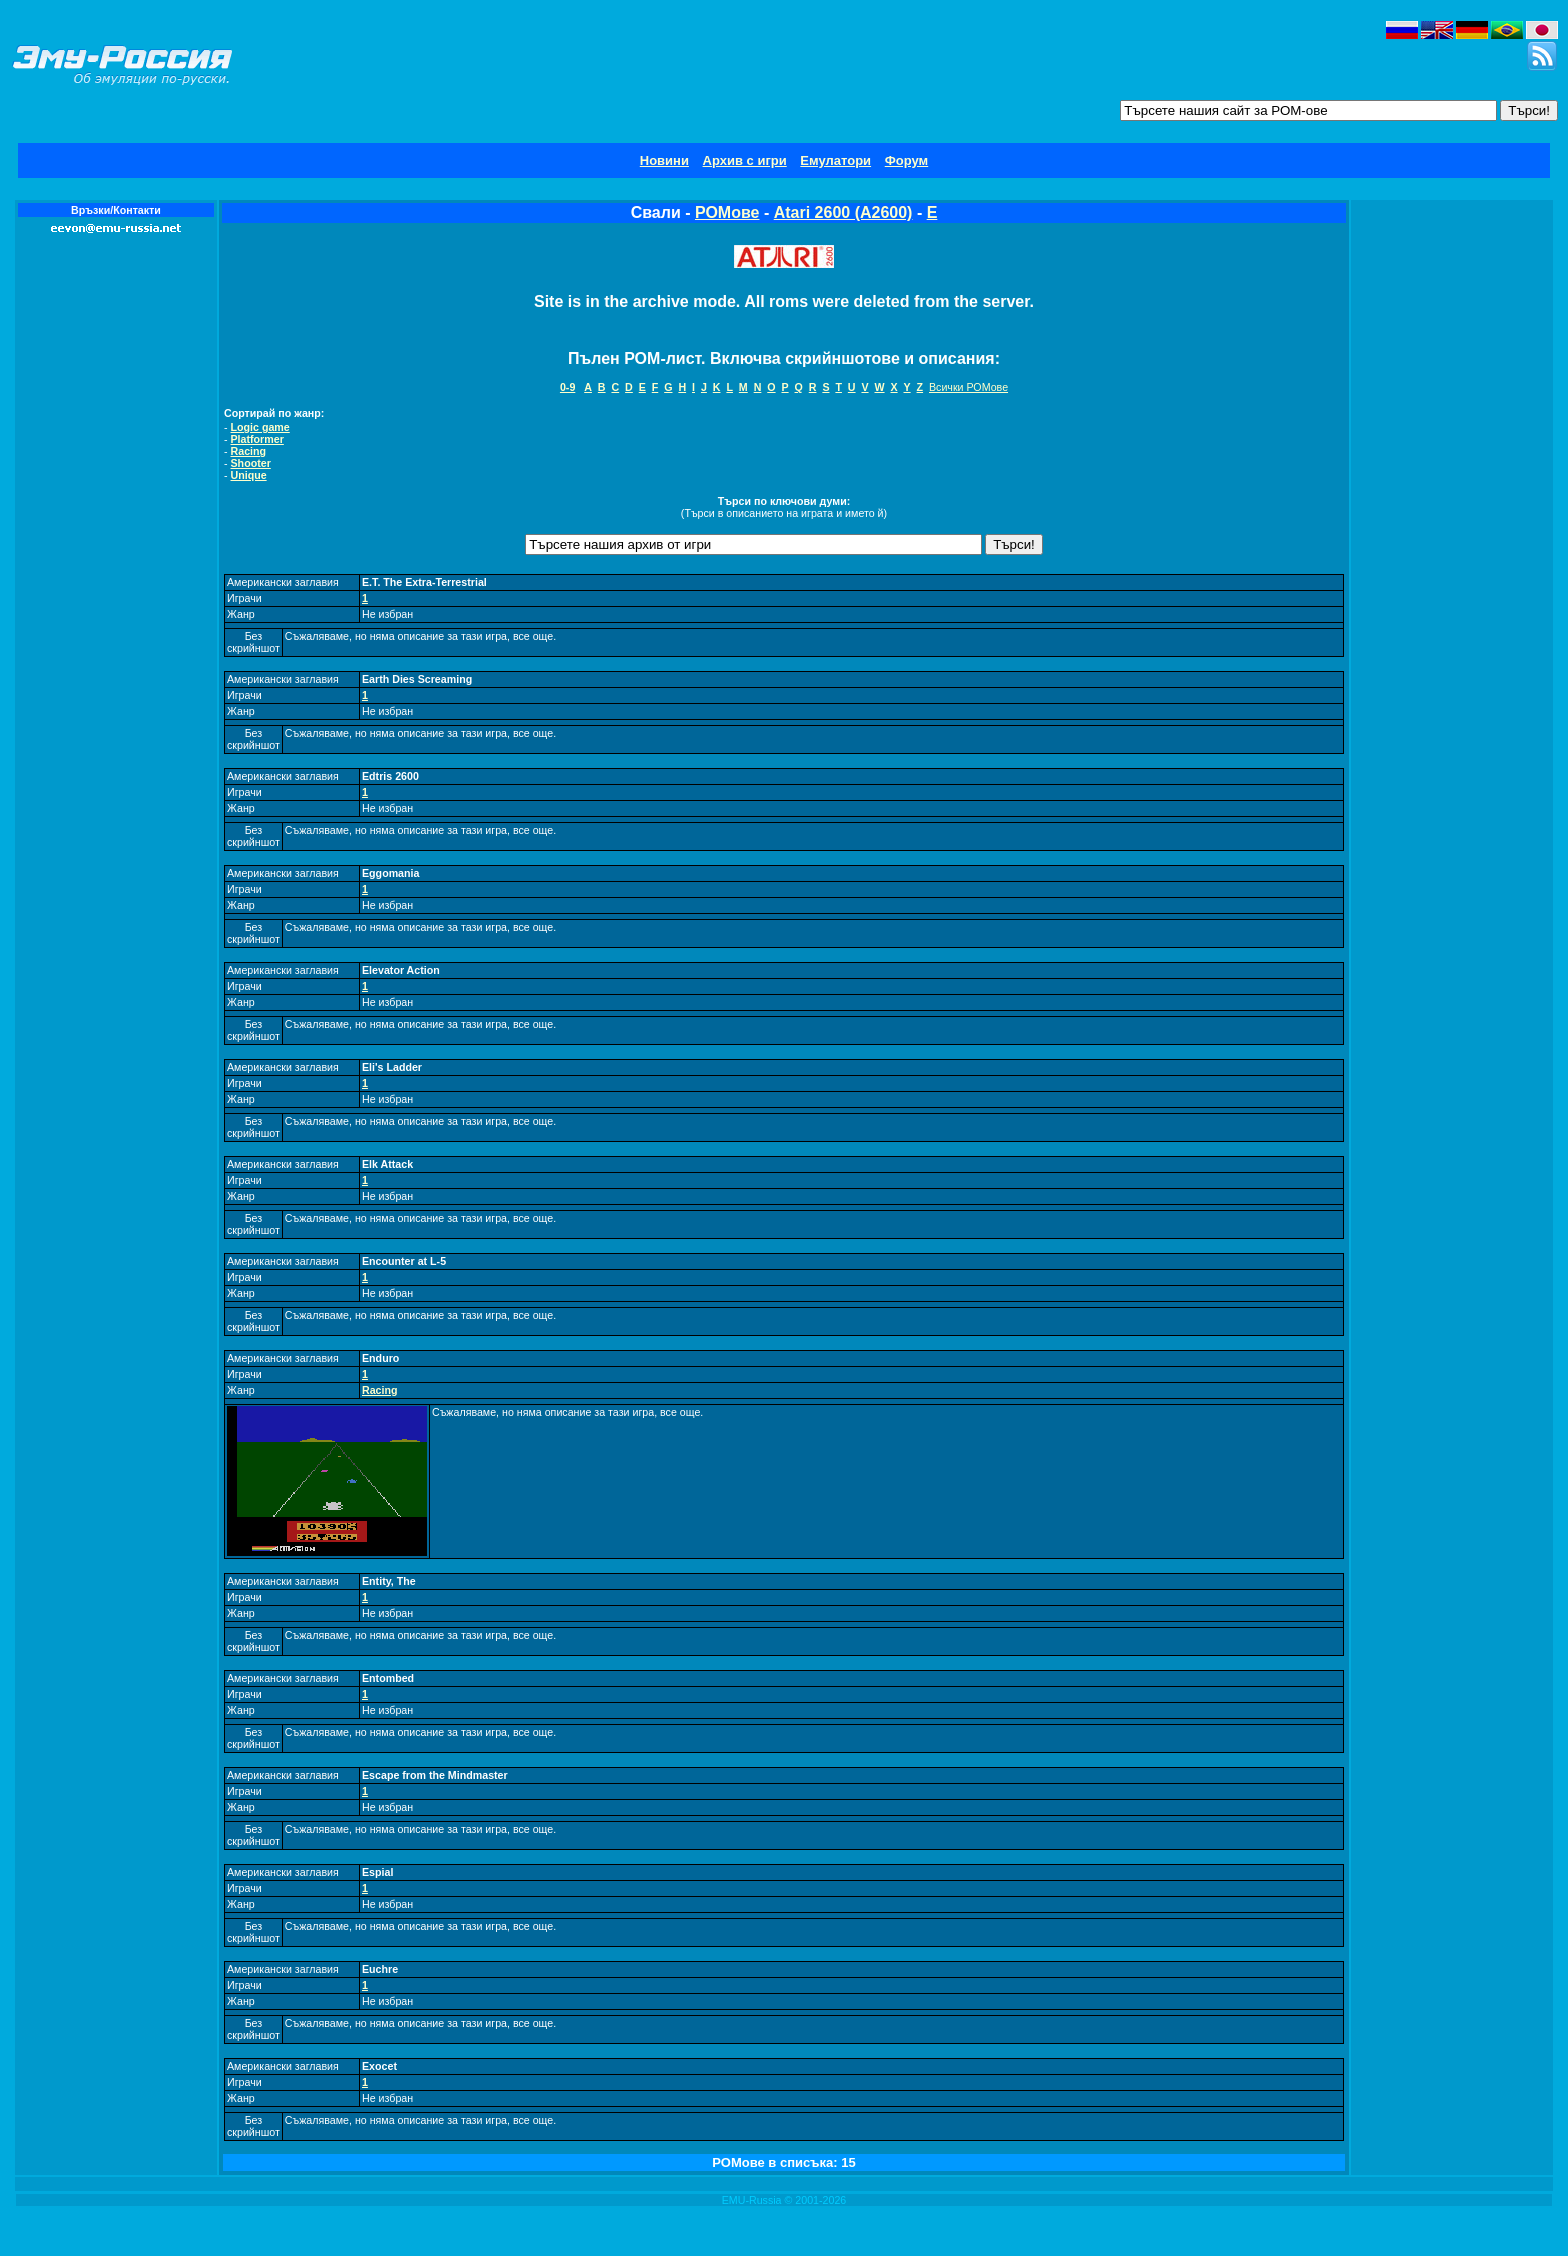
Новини (664, 160)
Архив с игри (745, 160)
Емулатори (835, 160)
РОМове (727, 212)
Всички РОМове (968, 387)
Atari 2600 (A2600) (843, 212)
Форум (906, 160)
